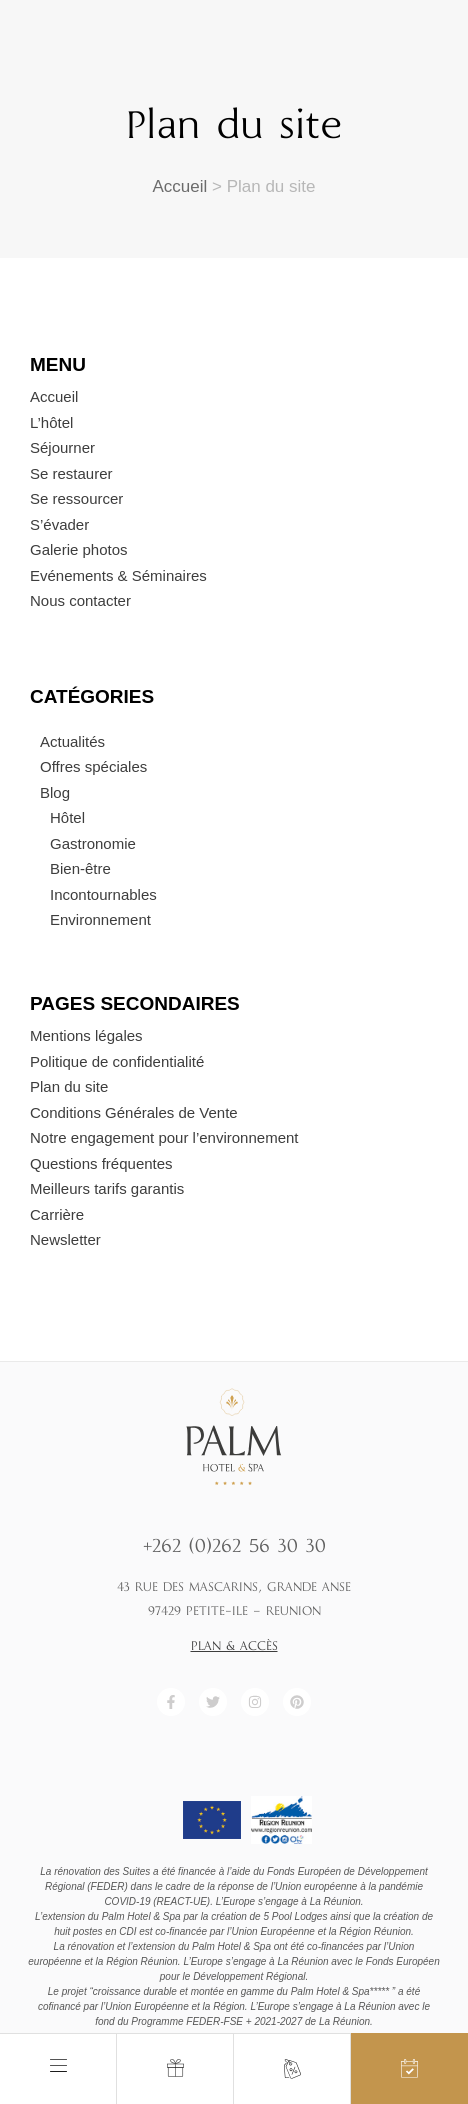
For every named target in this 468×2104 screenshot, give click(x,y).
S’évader (59, 524)
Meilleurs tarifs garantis (107, 1188)
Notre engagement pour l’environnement (164, 1137)
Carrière (57, 1214)
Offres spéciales (93, 766)
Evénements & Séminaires (118, 575)
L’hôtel (51, 422)
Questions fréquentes (101, 1163)
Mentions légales (86, 1035)
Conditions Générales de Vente (134, 1112)
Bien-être (80, 868)
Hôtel (67, 817)
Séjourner (62, 447)
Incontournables (103, 894)
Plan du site (69, 1086)
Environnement (100, 919)
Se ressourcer (76, 498)
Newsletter (65, 1239)
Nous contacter (80, 600)
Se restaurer (71, 473)
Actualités (72, 741)
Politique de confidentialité (117, 1061)
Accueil (179, 186)
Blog (55, 792)
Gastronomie (93, 843)
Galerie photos (79, 549)
